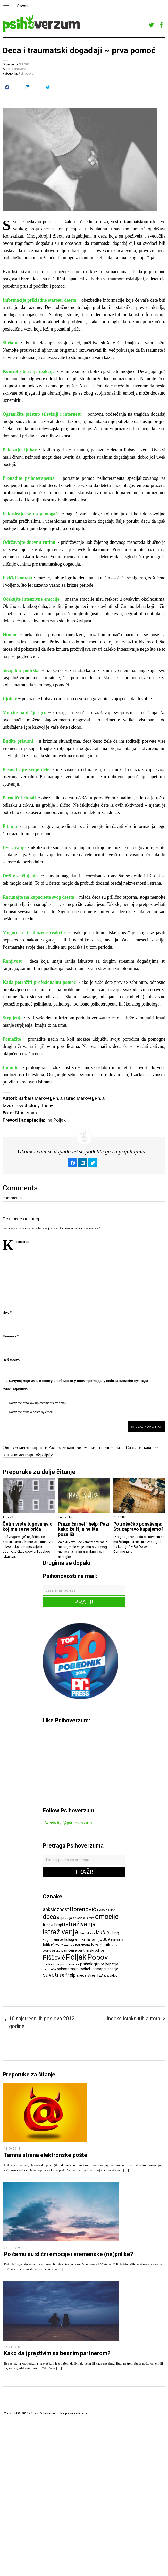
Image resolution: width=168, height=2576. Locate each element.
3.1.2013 (25, 64)
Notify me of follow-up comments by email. (38, 1403)
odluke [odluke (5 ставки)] (56, 1950)
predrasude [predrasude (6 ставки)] (51, 1964)
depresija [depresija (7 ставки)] (64, 1917)
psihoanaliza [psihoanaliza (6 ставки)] (69, 1964)
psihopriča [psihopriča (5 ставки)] (49, 1969)
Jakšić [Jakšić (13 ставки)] (101, 1932)
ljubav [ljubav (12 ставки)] (104, 1939)
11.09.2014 (12, 2148)
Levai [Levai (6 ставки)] (82, 1940)
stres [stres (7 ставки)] (91, 1975)
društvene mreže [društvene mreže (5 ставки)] (83, 1918)
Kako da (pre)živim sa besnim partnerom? (57, 2353)
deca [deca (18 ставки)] (49, 1916)
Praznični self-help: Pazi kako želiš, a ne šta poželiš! (83, 1529)
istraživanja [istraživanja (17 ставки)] (80, 1924)
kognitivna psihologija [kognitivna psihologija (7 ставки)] (60, 1939)
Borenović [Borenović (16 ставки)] (83, 1909)
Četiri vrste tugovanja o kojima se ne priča (28, 1526)
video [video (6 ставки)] (114, 1975)
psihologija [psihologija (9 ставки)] (90, 1963)
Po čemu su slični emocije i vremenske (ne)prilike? (68, 2254)
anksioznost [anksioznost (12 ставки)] (56, 1909)
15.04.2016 (12, 2347)
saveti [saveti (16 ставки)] (50, 1974)
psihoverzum (21, 69)
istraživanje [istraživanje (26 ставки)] (60, 1932)
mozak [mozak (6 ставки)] (69, 1945)
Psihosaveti (27, 73)
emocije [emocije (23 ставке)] (107, 1916)
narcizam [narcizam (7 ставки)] (82, 1945)
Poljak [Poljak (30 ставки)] (76, 1957)
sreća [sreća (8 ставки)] (81, 1975)
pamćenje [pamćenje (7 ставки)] (69, 1950)
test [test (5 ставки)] (106, 1975)
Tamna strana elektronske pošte (45, 2155)
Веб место (11, 1360)
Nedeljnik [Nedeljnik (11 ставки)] (101, 1945)
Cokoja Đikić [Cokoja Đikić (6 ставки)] (106, 1910)
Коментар (22, 1242)
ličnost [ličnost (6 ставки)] (92, 1940)
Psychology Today (34, 1105)
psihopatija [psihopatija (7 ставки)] (109, 1964)
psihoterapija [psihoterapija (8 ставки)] (68, 1969)
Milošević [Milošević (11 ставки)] (53, 1945)
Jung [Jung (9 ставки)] (114, 1932)
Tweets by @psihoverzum (67, 1822)
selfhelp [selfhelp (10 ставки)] (67, 1975)
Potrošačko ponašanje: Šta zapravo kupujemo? (138, 1526)
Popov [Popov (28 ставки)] (97, 1957)
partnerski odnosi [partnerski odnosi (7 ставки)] (91, 1950)
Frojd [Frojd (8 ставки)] (58, 1924)
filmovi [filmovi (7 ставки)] (48, 1925)
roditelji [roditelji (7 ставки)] (85, 1969)
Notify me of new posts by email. (31, 1412)
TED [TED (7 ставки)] (100, 1975)
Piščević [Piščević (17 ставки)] (54, 1957)
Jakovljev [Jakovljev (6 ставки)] (86, 1933)
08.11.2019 (12, 2248)
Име (7, 1312)
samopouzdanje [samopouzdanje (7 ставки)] (105, 1969)
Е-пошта (11, 1336)
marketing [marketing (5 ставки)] (117, 1940)
